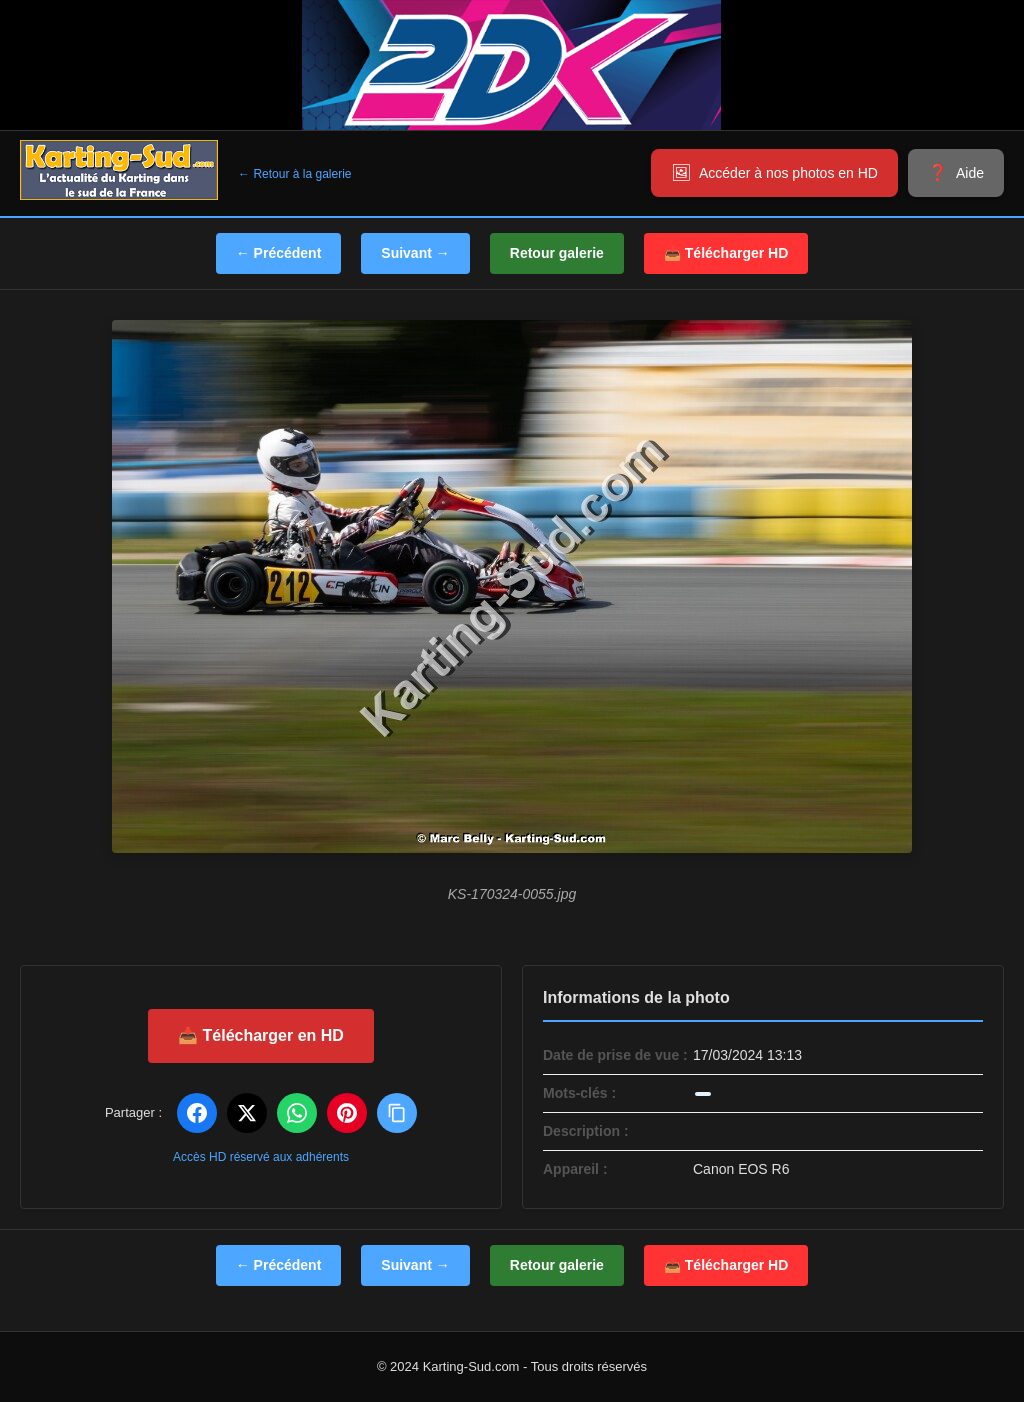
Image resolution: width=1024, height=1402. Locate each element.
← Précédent (279, 253)
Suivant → (415, 253)
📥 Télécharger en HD (261, 1035)
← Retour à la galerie (294, 174)
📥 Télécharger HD (726, 253)
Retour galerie (557, 253)
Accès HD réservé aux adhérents (261, 1157)
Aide (970, 173)
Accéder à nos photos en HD (788, 173)
